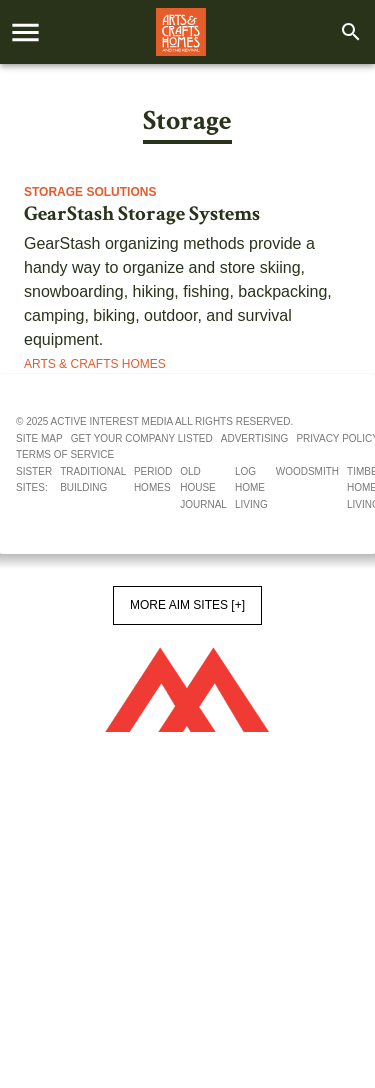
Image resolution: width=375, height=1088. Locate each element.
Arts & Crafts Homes (95, 364)
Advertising (255, 438)
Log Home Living (251, 488)
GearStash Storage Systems (142, 214)
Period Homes (153, 480)
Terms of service (65, 454)
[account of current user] (25, 32)
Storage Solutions (90, 192)
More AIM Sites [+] (187, 605)
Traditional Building (93, 480)
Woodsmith (307, 471)
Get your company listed (142, 438)
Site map (39, 438)
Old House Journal (203, 488)
